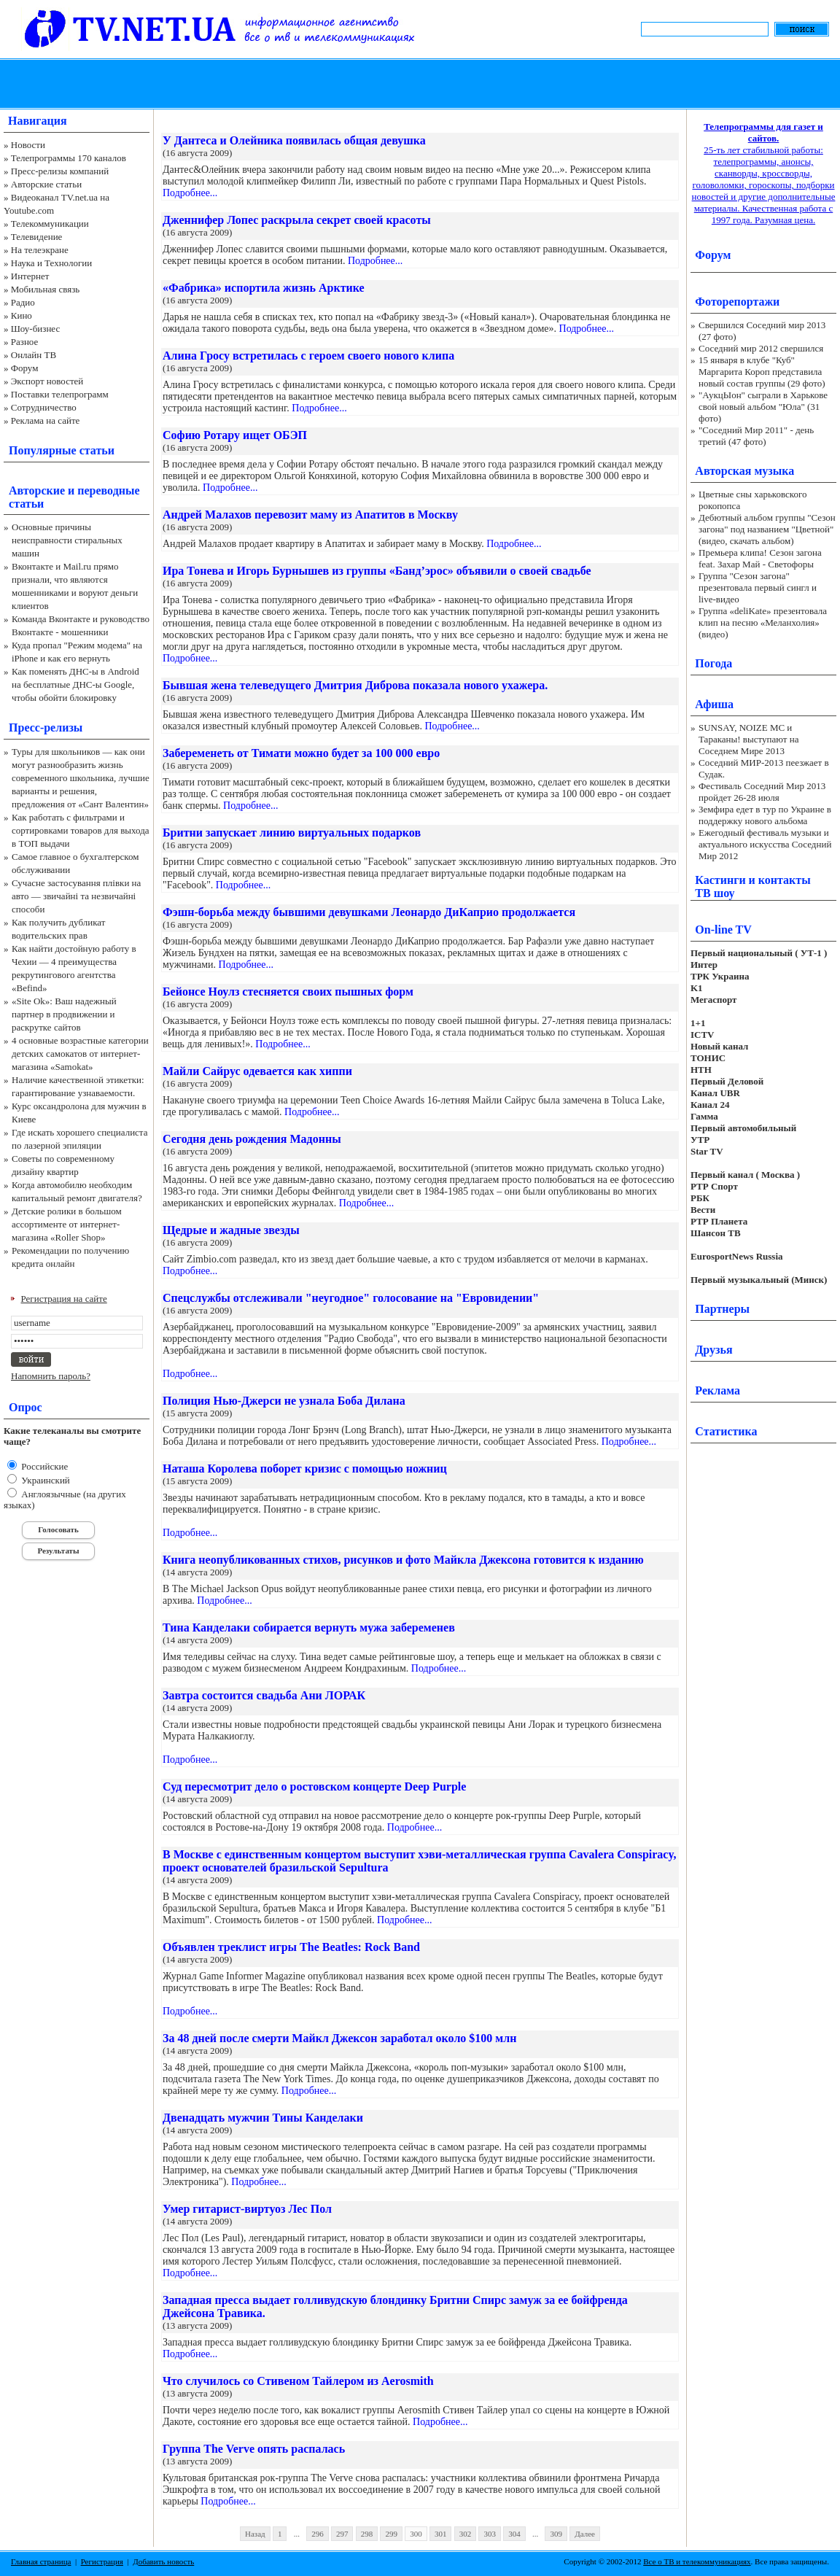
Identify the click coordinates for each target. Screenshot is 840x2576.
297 (342, 2533)
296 (317, 2533)
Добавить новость (163, 2561)
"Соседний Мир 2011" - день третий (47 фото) (756, 435)
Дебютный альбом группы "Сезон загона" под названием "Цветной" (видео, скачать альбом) (767, 529)
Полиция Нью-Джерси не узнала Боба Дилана (284, 1400)
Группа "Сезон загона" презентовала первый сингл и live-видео (758, 587)
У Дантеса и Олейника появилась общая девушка (294, 140)
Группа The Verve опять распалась (254, 2449)
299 (391, 2533)
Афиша (714, 704)
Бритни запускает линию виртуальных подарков (292, 832)
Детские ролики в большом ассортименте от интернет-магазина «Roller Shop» (67, 1224)
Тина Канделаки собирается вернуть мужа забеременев (309, 1627)
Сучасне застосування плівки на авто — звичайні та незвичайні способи (76, 896)
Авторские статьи (46, 184)
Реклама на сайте (45, 420)
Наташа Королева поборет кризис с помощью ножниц (305, 1468)
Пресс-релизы (45, 727)
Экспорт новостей (47, 381)
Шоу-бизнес (35, 328)
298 (367, 2533)
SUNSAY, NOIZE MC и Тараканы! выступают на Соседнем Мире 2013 (748, 739)
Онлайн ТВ (33, 354)
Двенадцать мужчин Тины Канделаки (263, 2117)
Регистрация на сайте (64, 1298)
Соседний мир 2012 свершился (761, 348)
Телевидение (37, 236)
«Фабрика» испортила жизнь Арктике (264, 288)
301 (441, 2533)
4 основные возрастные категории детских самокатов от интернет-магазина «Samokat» (80, 1053)
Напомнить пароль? (50, 1375)
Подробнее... (190, 192)
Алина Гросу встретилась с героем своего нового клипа (308, 355)
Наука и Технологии (51, 262)
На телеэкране (40, 249)
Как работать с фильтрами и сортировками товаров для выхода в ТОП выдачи (80, 830)
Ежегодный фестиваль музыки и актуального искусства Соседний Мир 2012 (765, 844)
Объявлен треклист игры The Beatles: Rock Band (291, 1947)
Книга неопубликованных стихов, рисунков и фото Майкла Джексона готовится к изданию (403, 1559)
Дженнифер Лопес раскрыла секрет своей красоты (297, 220)
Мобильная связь (45, 289)
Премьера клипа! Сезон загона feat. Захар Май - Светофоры (760, 558)
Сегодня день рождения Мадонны (252, 1139)
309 (556, 2533)
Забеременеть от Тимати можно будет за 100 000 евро (301, 753)
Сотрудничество (44, 407)
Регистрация (102, 2561)
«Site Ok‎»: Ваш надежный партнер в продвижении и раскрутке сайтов (64, 1014)
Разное (25, 341)
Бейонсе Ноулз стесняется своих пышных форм (288, 991)
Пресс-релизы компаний (60, 171)
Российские (43, 1466)
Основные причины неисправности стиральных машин (67, 540)
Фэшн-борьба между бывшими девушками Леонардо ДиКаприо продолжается (369, 912)
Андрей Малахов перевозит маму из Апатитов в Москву (310, 514)
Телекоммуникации (50, 223)
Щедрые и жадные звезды (231, 1230)
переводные (108, 490)
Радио (23, 302)
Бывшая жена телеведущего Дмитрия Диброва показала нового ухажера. (355, 685)
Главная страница (41, 2561)
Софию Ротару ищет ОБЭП (235, 435)
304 (514, 2533)
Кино (21, 315)
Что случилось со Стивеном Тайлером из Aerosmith (298, 2381)
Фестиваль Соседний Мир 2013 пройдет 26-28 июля (762, 791)
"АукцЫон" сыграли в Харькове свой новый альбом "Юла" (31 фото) (763, 406)
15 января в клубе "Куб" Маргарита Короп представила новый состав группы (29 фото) (762, 371)
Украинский (44, 1480)
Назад (255, 2533)
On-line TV (723, 929)
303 (489, 2533)
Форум (25, 367)
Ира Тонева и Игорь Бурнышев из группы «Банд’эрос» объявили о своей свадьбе (377, 571)
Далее (585, 2533)
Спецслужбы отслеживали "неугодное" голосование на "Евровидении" (351, 1298)
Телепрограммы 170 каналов (68, 157)
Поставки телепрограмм (60, 394)
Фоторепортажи (737, 301)
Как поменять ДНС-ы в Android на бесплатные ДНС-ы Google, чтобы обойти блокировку (75, 684)
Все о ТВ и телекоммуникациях (696, 2561)
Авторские (37, 490)
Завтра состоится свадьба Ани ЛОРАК (264, 1695)
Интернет (30, 276)
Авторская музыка (744, 471)
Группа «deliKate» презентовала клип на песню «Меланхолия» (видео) (763, 622)
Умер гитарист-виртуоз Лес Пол (247, 2209)
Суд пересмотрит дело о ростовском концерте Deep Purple (314, 1786)
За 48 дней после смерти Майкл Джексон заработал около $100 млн (339, 2038)
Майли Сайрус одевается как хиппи (257, 1071)
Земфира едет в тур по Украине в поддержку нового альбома (765, 815)
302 (465, 2533)
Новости (28, 144)
